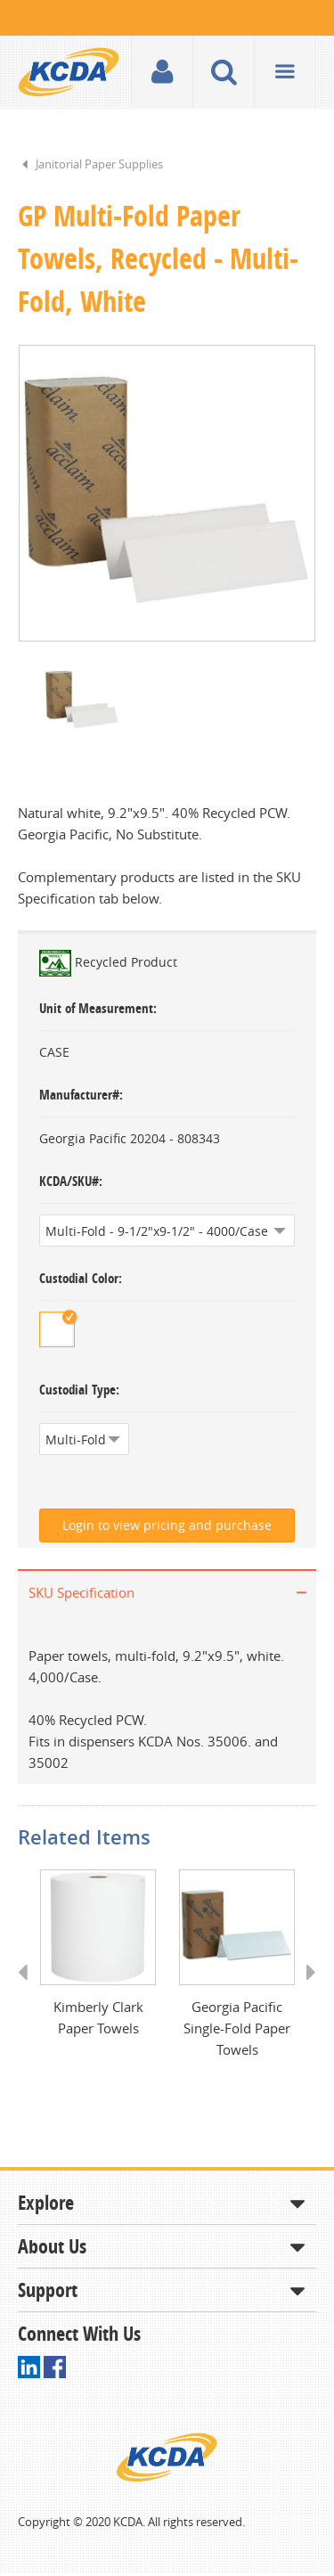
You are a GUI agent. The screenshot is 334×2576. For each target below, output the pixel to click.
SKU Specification (81, 1594)
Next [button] (305, 1991)
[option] (167, 494)
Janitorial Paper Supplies (99, 164)
